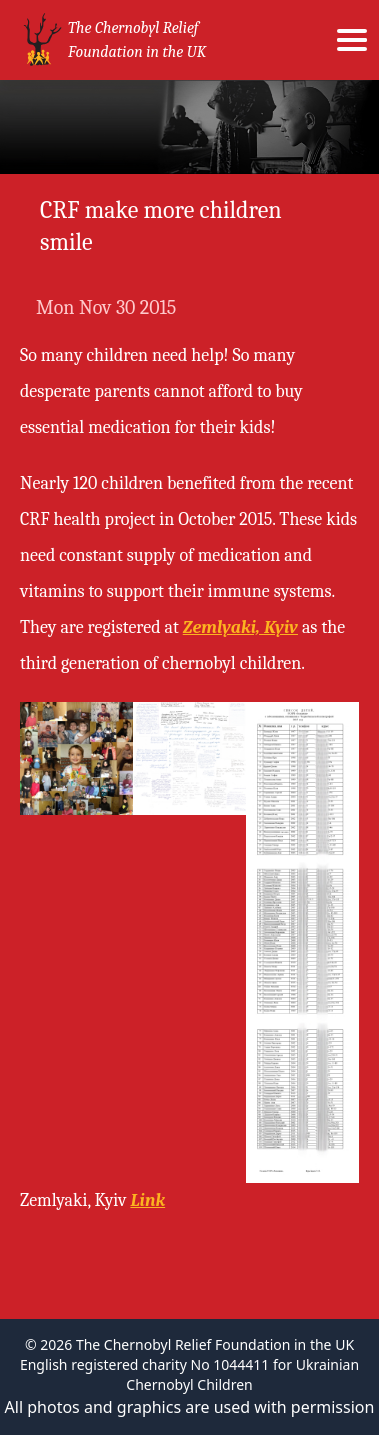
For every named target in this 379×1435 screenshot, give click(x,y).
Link (147, 1200)
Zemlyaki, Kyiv (240, 627)
